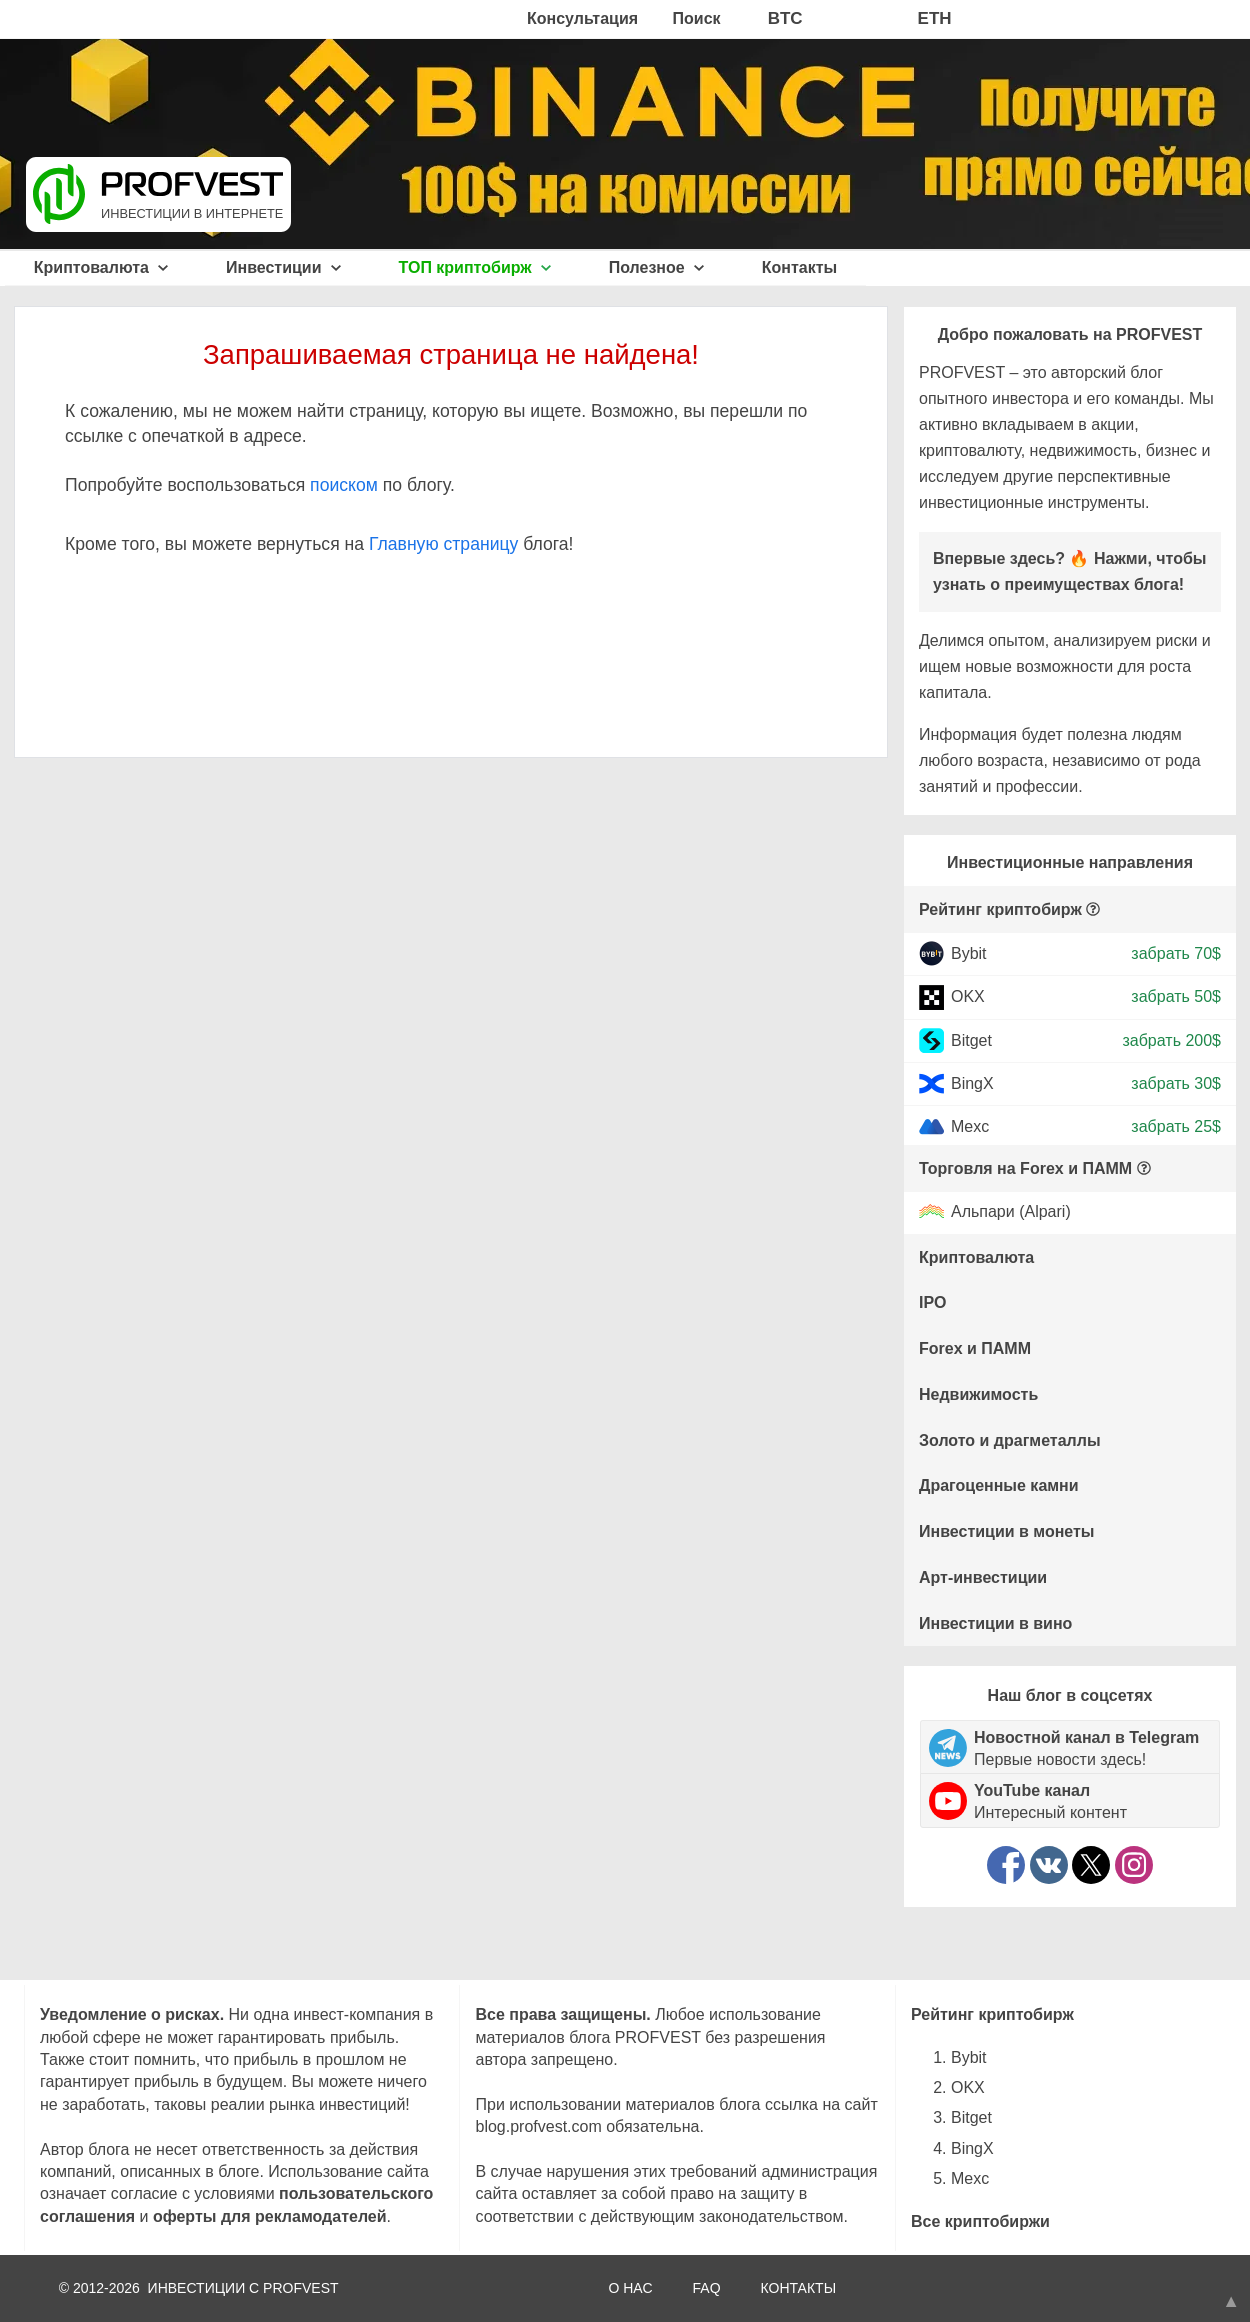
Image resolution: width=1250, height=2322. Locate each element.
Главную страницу (443, 544)
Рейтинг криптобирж (1000, 909)
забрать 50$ (1176, 996)
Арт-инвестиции (983, 1577)
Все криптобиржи (980, 2221)
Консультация (582, 18)
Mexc (970, 1126)
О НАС (630, 2288)
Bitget (971, 1039)
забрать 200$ (1171, 1039)
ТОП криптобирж (475, 267)
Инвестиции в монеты (1007, 1531)
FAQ (707, 2288)
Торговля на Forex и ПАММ (1025, 1168)
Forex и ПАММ (975, 1348)
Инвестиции (283, 267)
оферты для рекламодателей (270, 2216)
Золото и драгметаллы (1010, 1440)
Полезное (656, 267)
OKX (968, 996)
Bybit (969, 953)
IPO (933, 1302)
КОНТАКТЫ (799, 2288)
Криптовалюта (101, 267)
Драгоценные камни (999, 1485)
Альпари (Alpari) (1011, 1212)
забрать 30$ (1176, 1083)
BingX (972, 1083)
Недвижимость (978, 1394)
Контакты (799, 267)
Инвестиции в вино (995, 1623)
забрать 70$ (1176, 953)
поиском (344, 485)
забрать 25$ (1176, 1126)
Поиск (697, 18)
